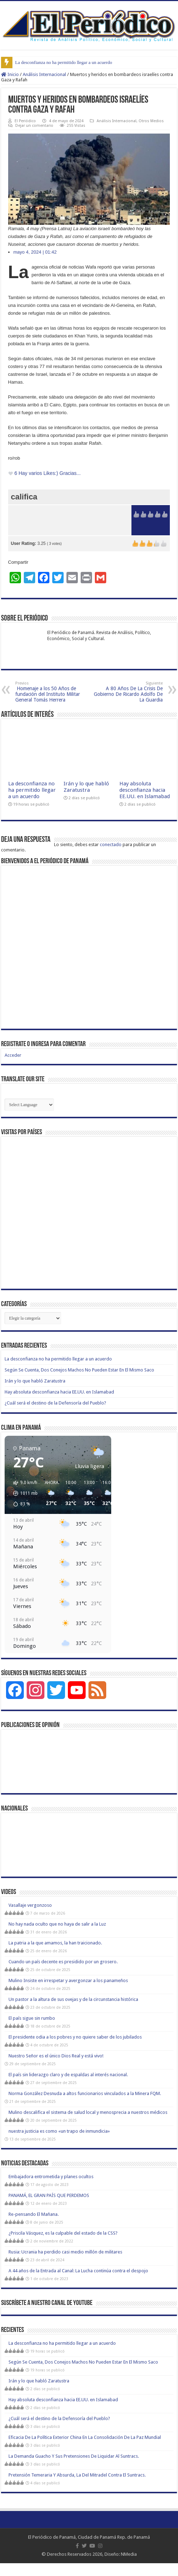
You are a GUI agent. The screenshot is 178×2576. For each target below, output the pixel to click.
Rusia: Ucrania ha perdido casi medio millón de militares (65, 2252)
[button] (23, 1493)
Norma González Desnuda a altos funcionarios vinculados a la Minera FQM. (85, 2093)
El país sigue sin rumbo (32, 2018)
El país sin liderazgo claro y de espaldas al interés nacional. (68, 2074)
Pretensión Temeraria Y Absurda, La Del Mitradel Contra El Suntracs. (77, 2475)
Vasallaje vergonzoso (30, 1905)
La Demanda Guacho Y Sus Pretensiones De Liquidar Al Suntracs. (74, 2456)
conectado (111, 844)
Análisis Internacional (44, 74)
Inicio (10, 74)
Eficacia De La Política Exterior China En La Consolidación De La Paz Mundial (85, 2437)
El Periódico (25, 121)
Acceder (13, 1055)
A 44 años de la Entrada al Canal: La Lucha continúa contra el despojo (78, 2270)
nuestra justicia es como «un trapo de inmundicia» (59, 2131)
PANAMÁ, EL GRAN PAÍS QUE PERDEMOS (49, 2195)
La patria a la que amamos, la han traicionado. (55, 1942)
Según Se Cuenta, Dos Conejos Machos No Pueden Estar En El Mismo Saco (79, 1370)
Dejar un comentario (34, 125)
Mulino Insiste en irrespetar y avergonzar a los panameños (68, 1980)
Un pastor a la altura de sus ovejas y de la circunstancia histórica (73, 1999)
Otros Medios (151, 121)
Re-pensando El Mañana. (34, 2214)
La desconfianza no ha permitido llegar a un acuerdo (63, 62)
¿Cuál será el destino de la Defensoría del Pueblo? (55, 1403)
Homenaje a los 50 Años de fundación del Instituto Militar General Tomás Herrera (51, 692)
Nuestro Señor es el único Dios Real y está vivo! (56, 2055)
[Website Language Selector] (29, 1105)
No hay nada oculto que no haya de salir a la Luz (57, 1924)
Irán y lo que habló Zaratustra (86, 786)
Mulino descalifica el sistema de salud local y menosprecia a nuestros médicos (88, 2112)
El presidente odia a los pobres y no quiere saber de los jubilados (75, 2037)
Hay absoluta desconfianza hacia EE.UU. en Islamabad (144, 790)
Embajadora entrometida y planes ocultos (51, 2176)
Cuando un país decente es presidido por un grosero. (63, 1961)
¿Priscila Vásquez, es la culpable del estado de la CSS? (63, 2233)
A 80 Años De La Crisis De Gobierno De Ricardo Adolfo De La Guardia (126, 692)
